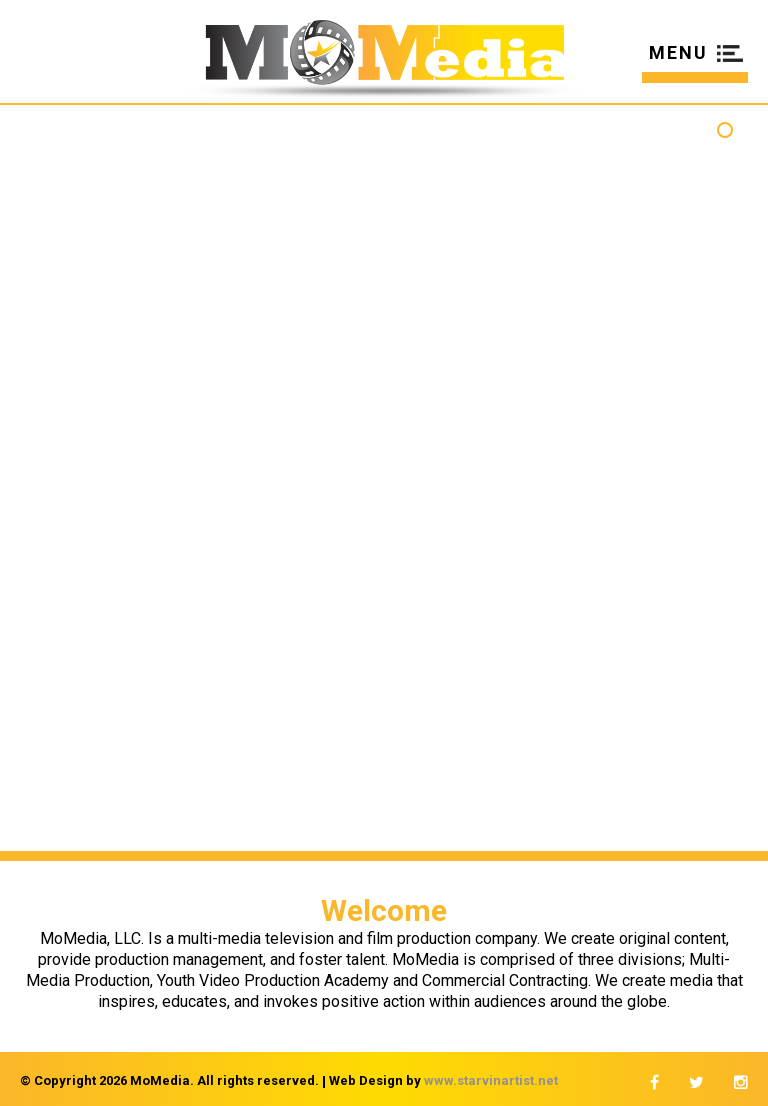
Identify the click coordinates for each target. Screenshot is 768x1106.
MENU (678, 54)
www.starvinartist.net (491, 1080)
